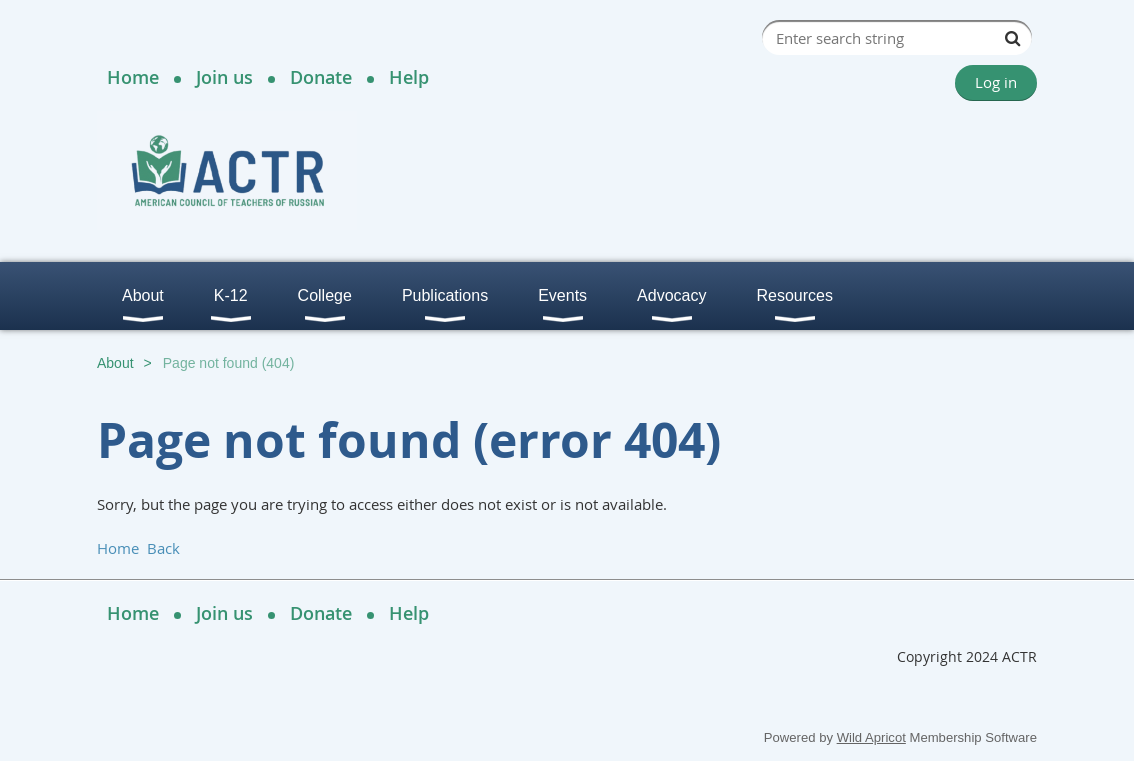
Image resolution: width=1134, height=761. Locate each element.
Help (409, 77)
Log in (996, 82)
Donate (321, 77)
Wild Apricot (871, 737)
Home (133, 77)
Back (163, 548)
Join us (224, 77)
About (115, 363)
